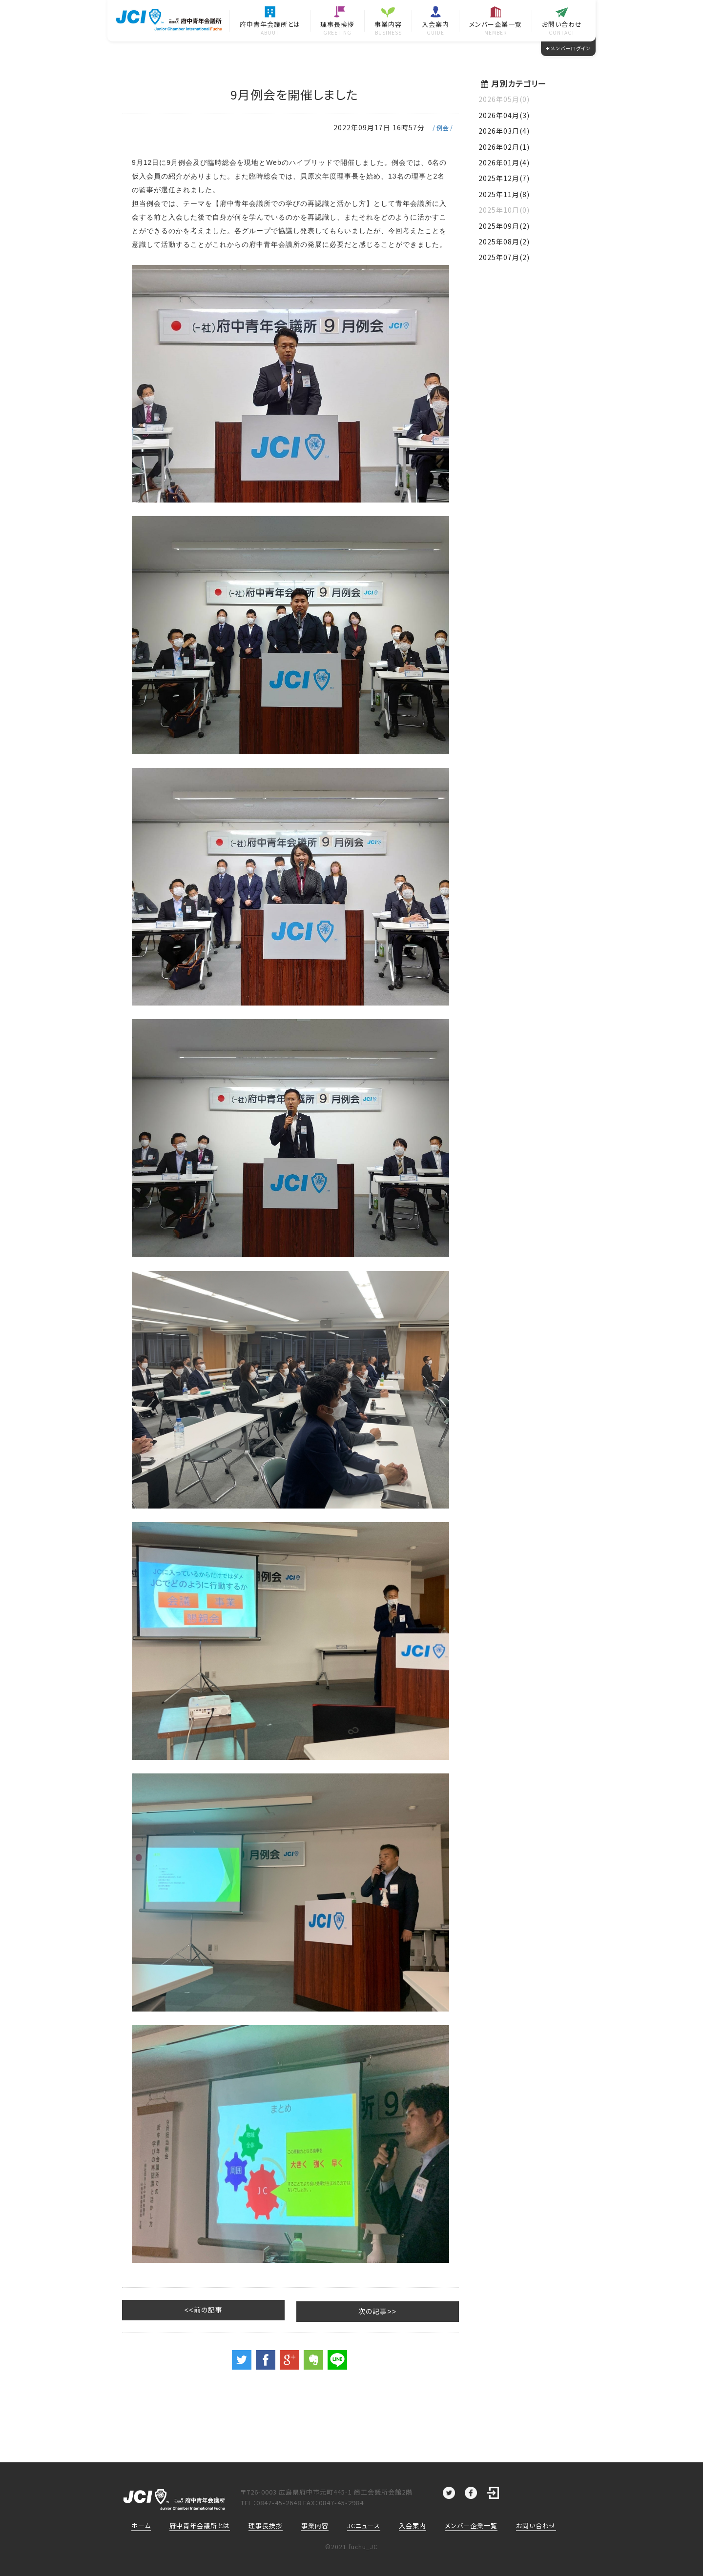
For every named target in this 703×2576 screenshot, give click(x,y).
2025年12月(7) (504, 178)
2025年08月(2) (504, 241)
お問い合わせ (536, 2525)
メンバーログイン (568, 48)
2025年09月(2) (504, 226)
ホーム (141, 2525)
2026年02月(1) (504, 147)
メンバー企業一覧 (471, 2525)
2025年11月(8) (504, 194)
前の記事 (163, 2309)
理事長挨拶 (265, 2525)
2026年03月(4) (504, 131)
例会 (442, 127)
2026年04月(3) (504, 115)
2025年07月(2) (504, 257)
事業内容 (315, 2525)
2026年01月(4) (504, 162)
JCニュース (363, 2525)
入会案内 (412, 2525)
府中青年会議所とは (199, 2525)
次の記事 (417, 2309)
